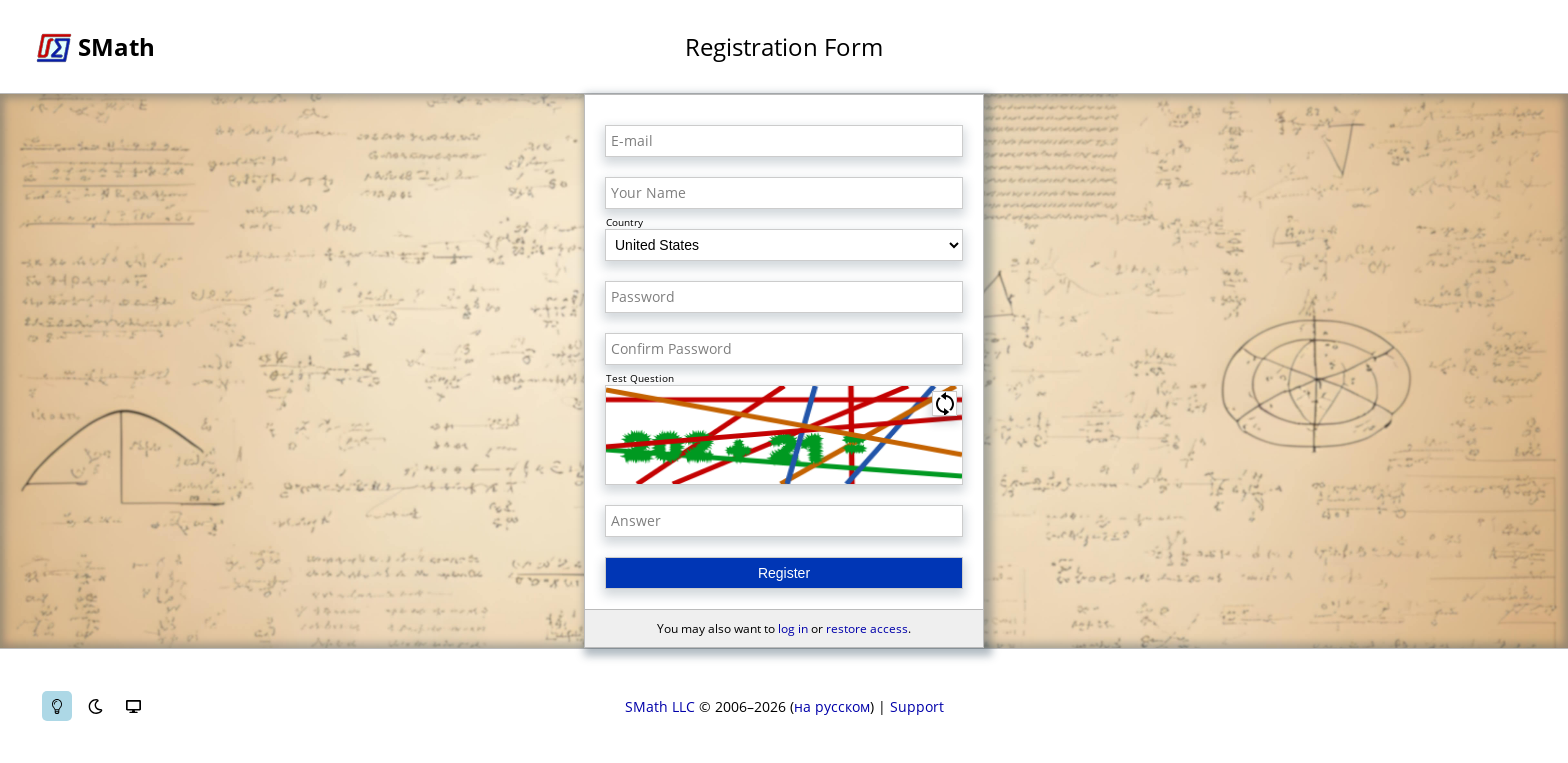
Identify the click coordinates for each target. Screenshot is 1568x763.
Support (917, 706)
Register (784, 573)
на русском (832, 706)
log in (793, 628)
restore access (867, 628)
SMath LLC (660, 706)
